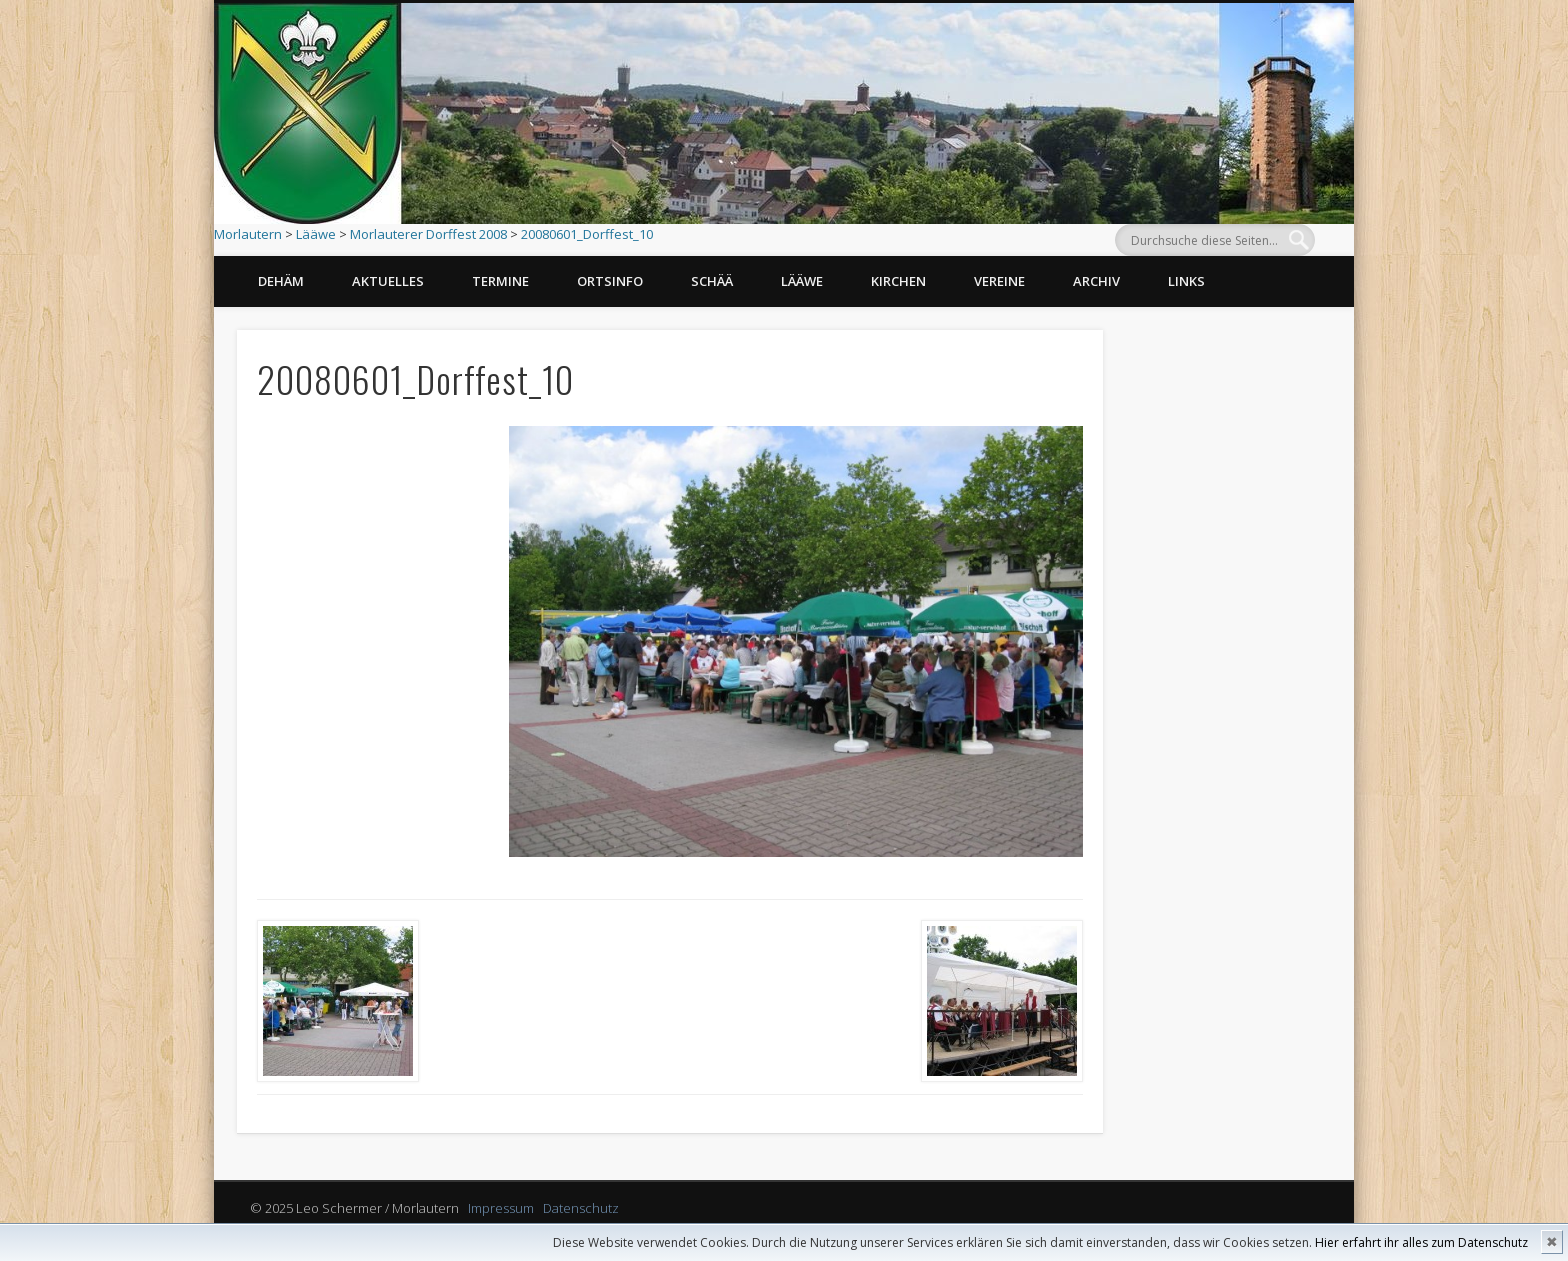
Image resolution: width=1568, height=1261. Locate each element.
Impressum (501, 1208)
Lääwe (316, 234)
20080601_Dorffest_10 (587, 234)
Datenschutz (581, 1208)
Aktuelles (388, 281)
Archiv (1096, 281)
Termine (500, 281)
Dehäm (281, 281)
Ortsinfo (610, 281)
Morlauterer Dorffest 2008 (428, 234)
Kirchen (898, 281)
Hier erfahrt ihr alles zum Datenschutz (1421, 1242)
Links (1186, 281)
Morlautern (248, 234)
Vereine (999, 281)
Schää (712, 281)
